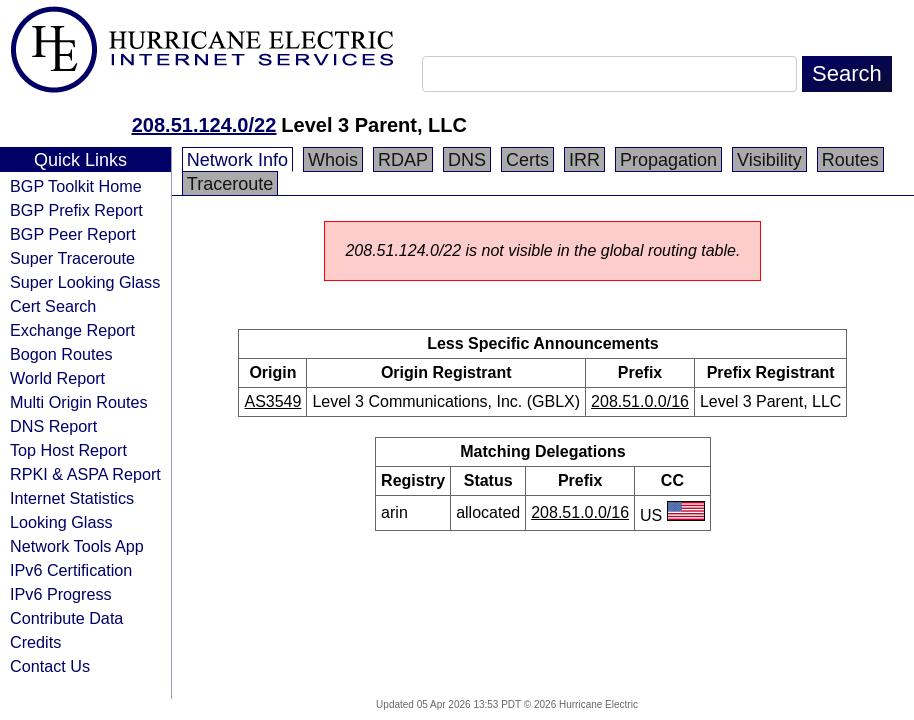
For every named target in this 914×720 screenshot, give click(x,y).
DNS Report (53, 426)
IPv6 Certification (71, 570)
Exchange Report (72, 330)
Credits (35, 642)
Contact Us (50, 666)
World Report (57, 378)
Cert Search (53, 306)
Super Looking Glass (85, 282)
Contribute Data (66, 618)
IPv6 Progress (61, 594)
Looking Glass (61, 522)
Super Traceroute (72, 258)
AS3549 (272, 401)
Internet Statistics (72, 498)
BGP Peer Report (73, 234)
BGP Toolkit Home (76, 186)
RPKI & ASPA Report (85, 474)
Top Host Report (68, 450)
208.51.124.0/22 (204, 125)
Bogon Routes (61, 354)
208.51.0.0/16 (640, 401)
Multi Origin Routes (79, 402)
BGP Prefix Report (76, 210)
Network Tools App (77, 546)
